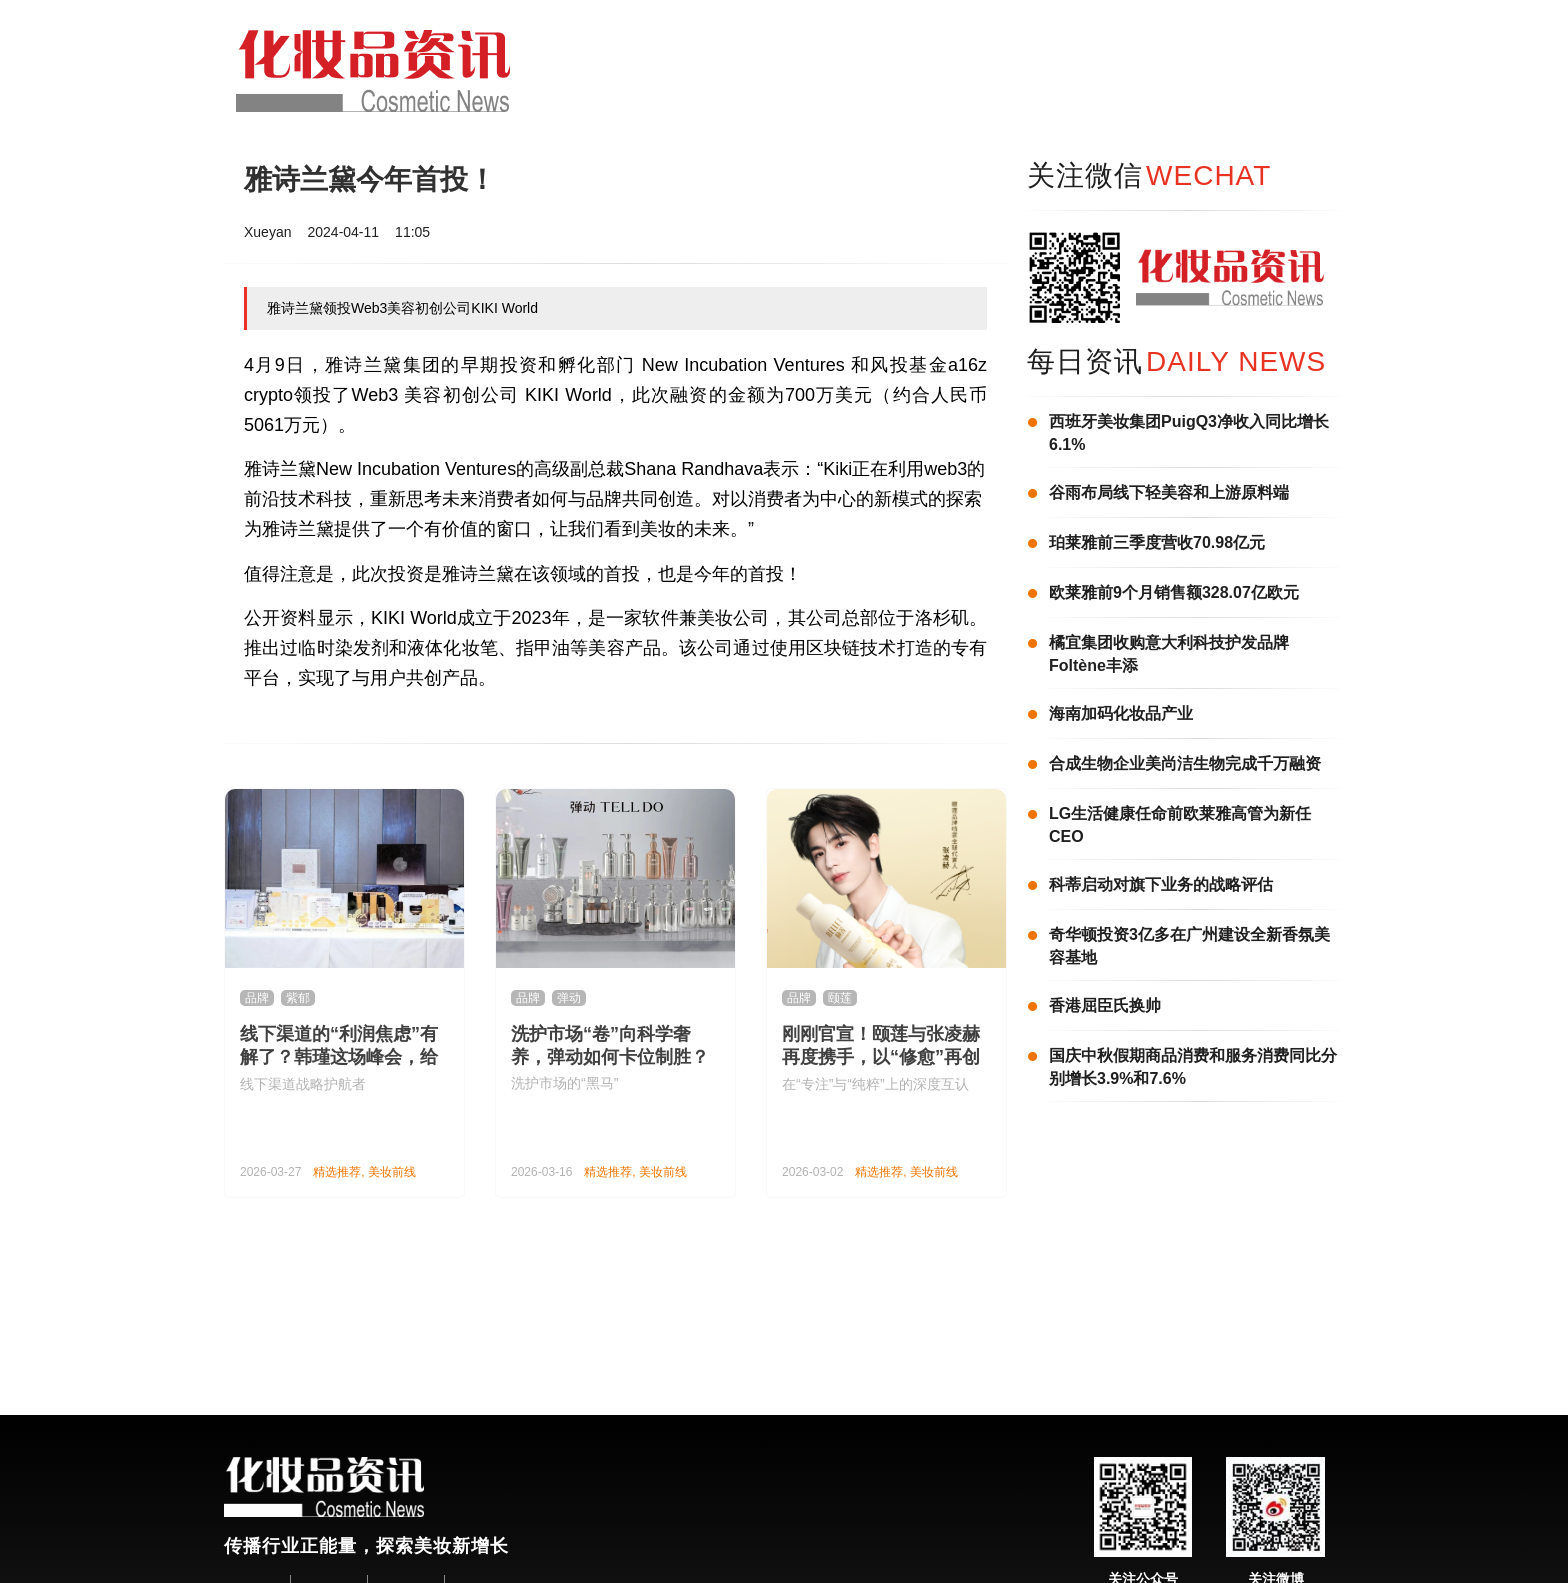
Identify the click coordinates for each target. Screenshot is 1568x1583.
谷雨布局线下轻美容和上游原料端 (1169, 492)
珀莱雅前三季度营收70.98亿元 (1157, 542)
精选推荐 (337, 1172)
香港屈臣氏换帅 (1105, 1005)
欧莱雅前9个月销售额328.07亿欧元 (1174, 592)
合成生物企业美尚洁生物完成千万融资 (1185, 763)
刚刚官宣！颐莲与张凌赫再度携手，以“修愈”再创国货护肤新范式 (881, 1057)
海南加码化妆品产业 (1121, 713)
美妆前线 (392, 1172)
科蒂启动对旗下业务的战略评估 (1161, 884)
